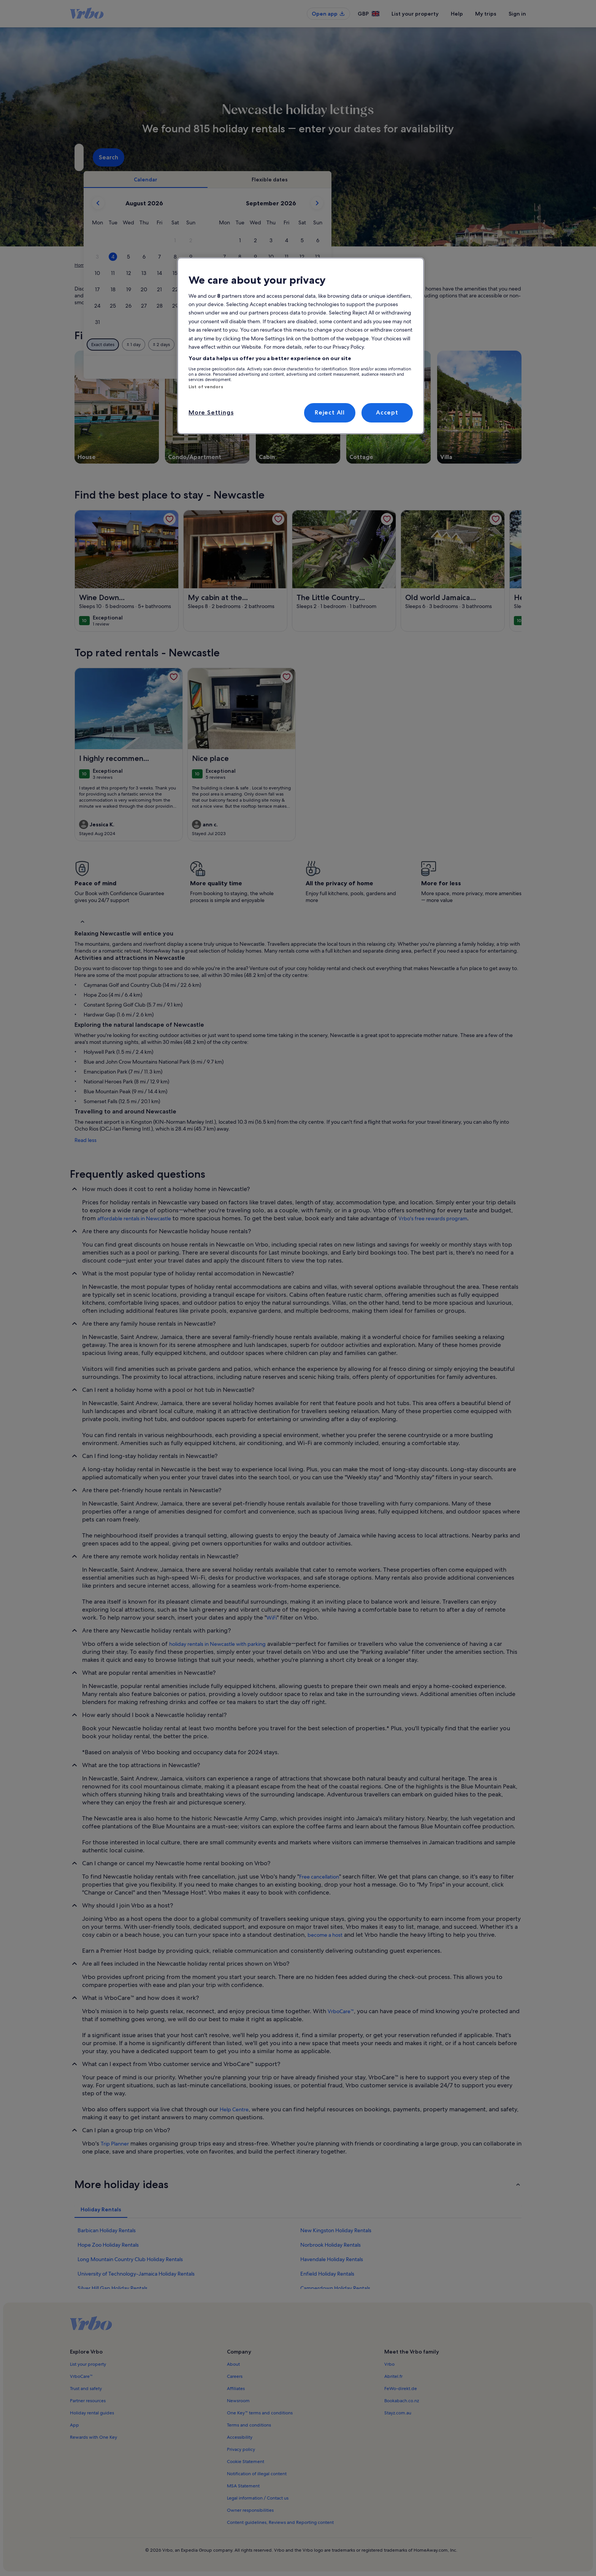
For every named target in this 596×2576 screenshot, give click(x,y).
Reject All (330, 412)
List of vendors (206, 386)
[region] (300, 345)
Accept (387, 412)
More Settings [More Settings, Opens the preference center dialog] (211, 412)
